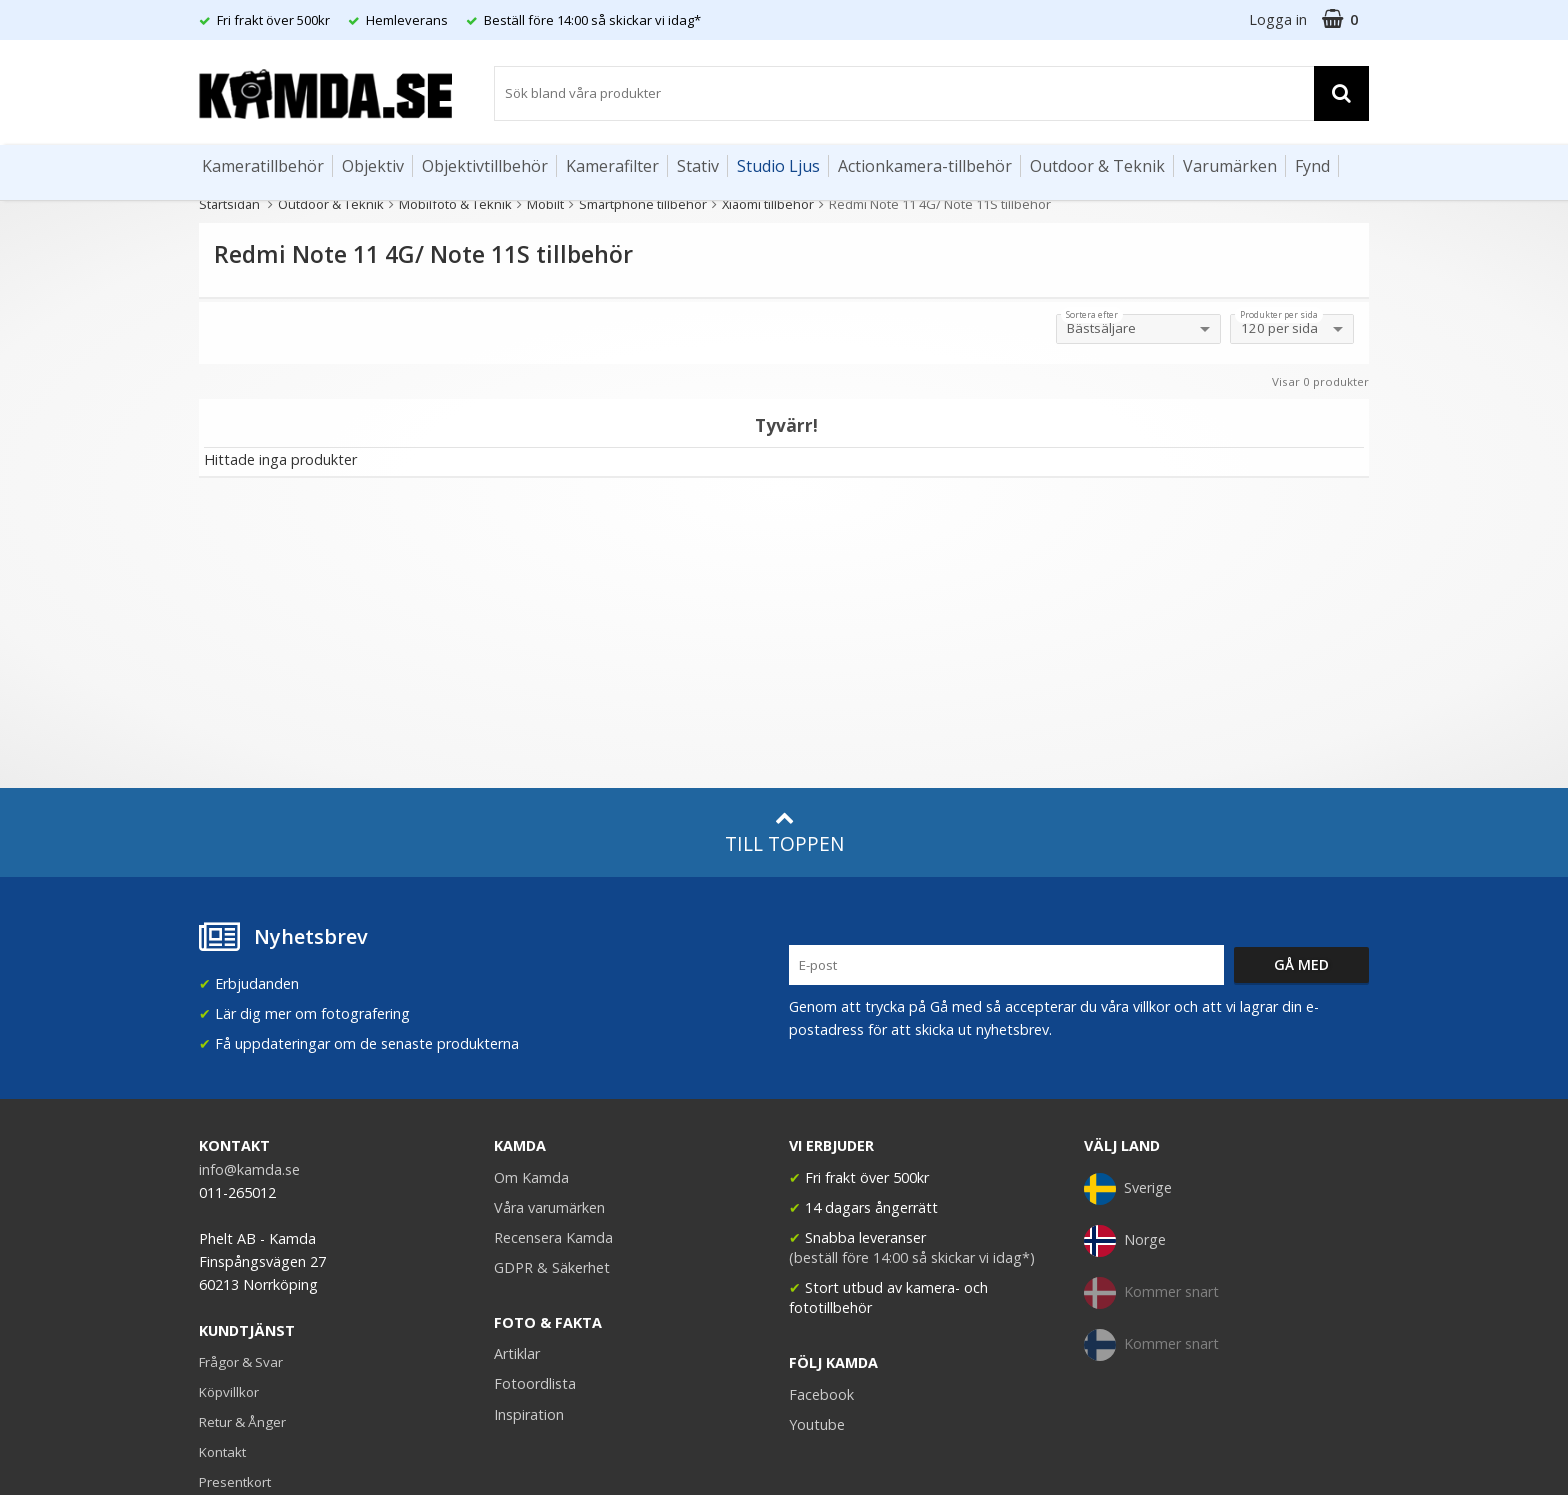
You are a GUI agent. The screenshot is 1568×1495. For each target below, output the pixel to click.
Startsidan (229, 204)
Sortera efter (1092, 315)
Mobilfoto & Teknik (455, 204)
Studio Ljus (778, 166)
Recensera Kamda (553, 1237)
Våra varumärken (549, 1207)
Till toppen (784, 832)
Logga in (1278, 19)
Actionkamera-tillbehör (925, 166)
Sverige (1128, 1189)
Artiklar (517, 1353)
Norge (1125, 1241)
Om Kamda (531, 1177)
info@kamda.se (249, 1169)
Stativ (698, 166)
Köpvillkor (229, 1392)
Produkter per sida (1279, 315)
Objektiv (373, 166)
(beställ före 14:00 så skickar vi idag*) (912, 1257)
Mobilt (545, 204)
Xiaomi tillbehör (768, 204)
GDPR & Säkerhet (552, 1267)
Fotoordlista (535, 1383)
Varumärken (1230, 166)
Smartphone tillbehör (643, 204)
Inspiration (529, 1414)
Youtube (817, 1424)
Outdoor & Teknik (1097, 166)
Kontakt (222, 1452)
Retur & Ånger (242, 1422)
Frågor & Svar (241, 1362)
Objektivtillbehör (485, 166)
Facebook (821, 1394)
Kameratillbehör (263, 166)
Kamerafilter (612, 166)
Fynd (1312, 166)
